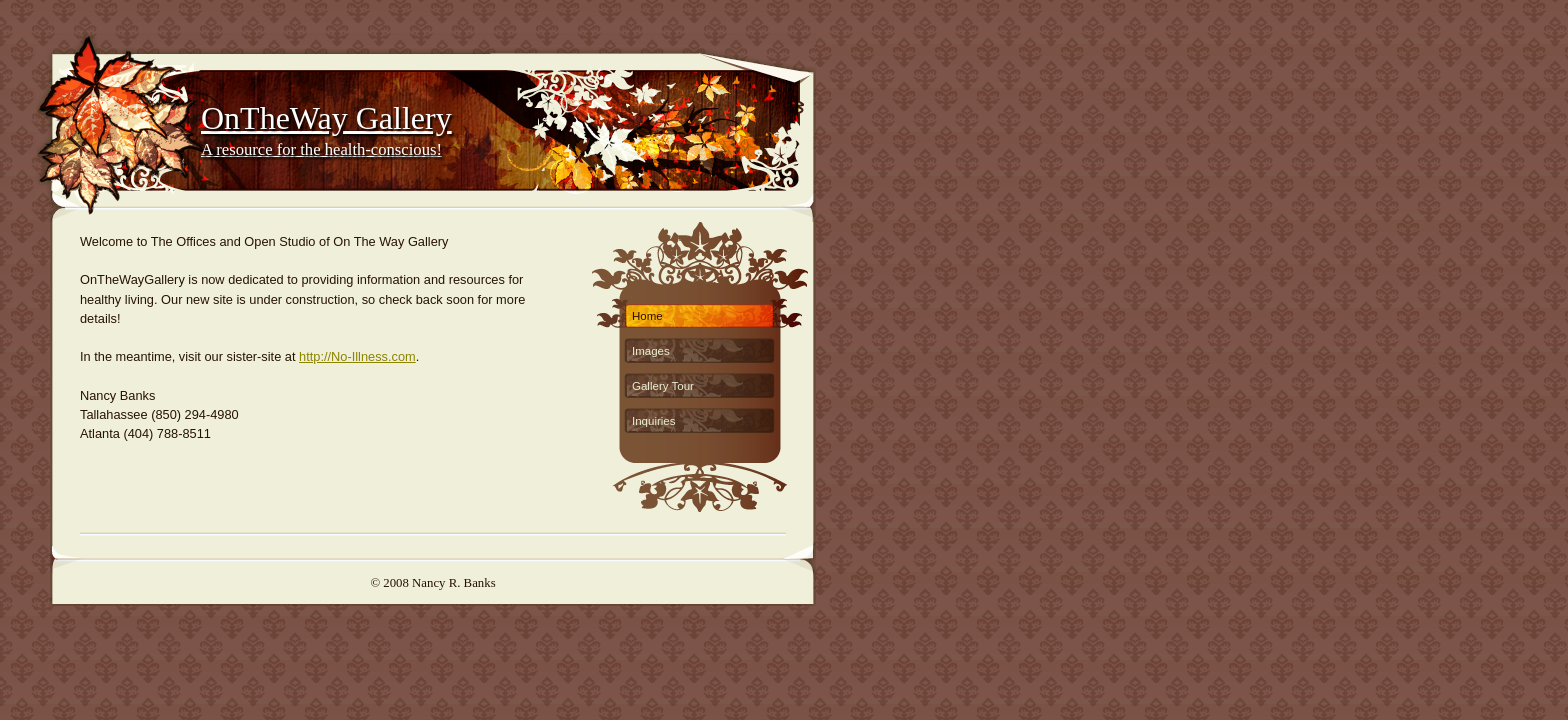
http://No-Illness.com (357, 356)
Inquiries (654, 421)
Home (647, 316)
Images (651, 351)
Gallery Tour (663, 386)
